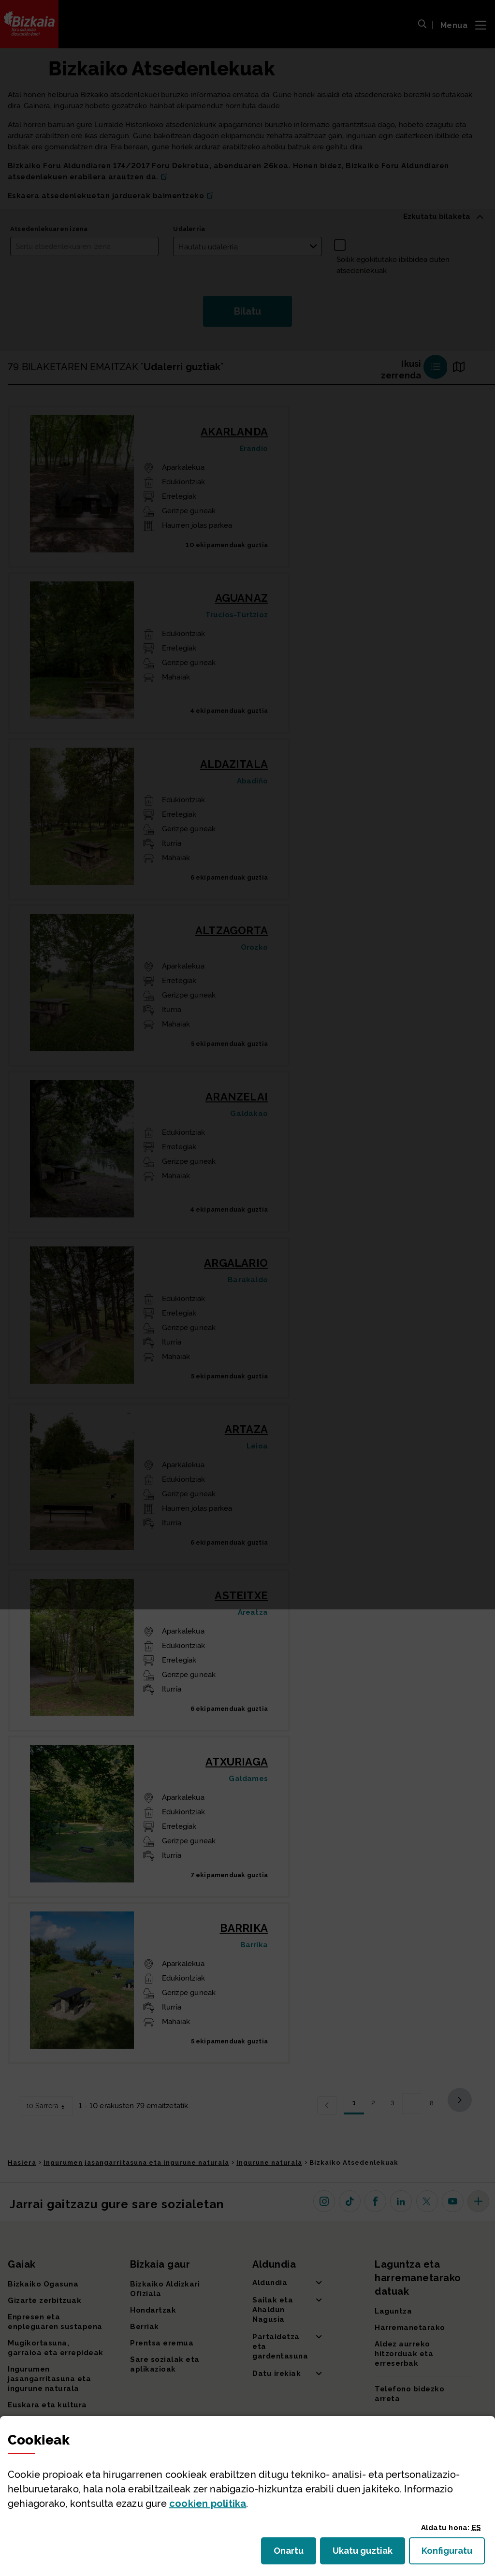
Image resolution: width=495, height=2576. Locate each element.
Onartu (295, 2554)
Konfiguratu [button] (453, 2554)
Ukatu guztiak (365, 2554)
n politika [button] (207, 2503)
